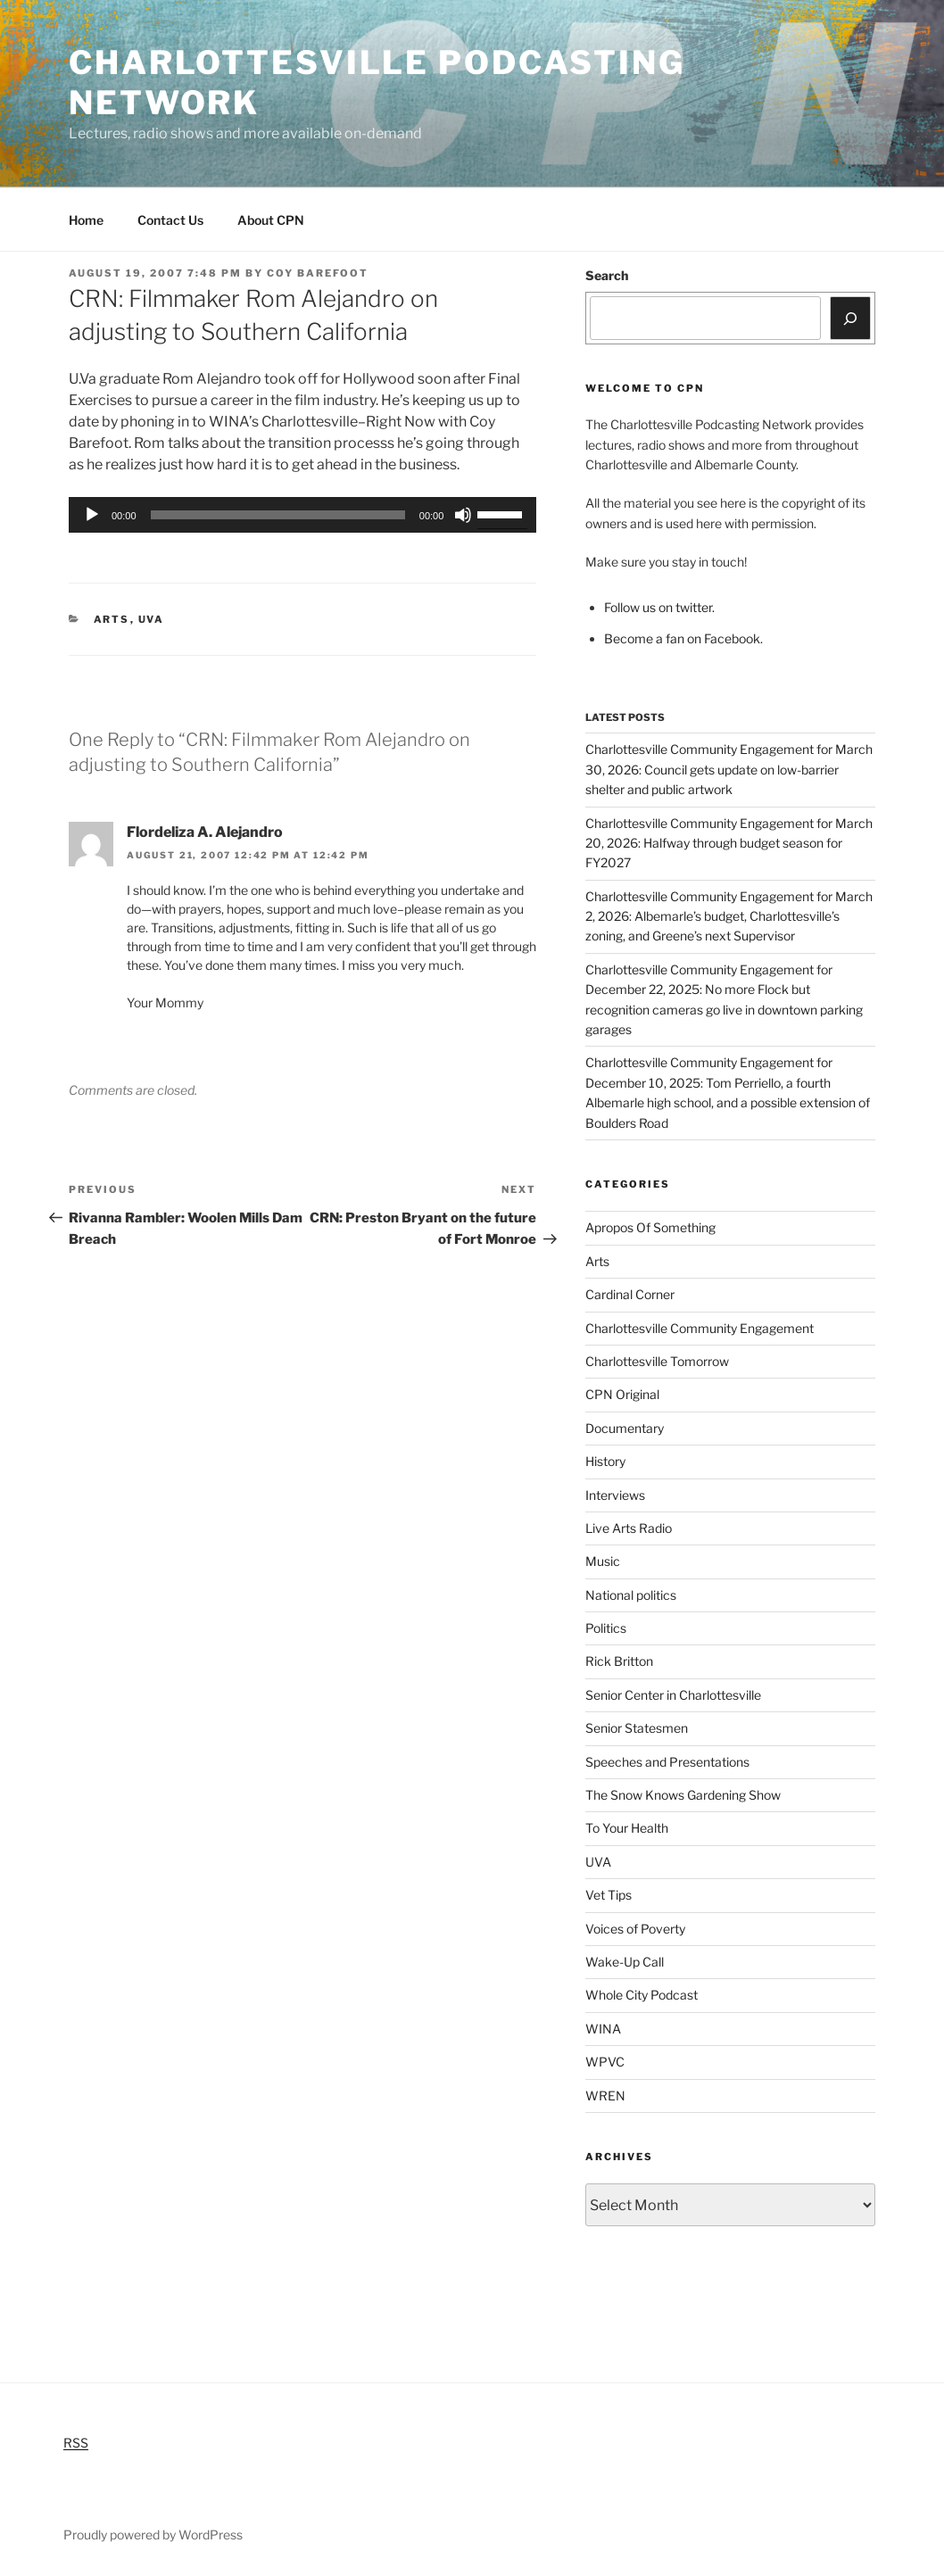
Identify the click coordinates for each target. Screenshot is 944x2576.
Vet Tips (608, 1894)
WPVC (605, 2061)
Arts (112, 619)
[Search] (850, 317)
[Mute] (463, 515)
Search (606, 275)
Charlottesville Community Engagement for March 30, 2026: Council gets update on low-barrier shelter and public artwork (729, 769)
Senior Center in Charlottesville (673, 1694)
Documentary (624, 1428)
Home (86, 220)
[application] (302, 515)
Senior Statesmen (636, 1727)
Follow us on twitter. (659, 607)
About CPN (270, 220)
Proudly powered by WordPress (153, 2534)
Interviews (615, 1495)
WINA (603, 2028)
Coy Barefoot (317, 273)
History (605, 1461)
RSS (75, 2442)
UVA (151, 619)
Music (602, 1561)
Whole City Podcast (641, 1994)
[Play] (92, 515)
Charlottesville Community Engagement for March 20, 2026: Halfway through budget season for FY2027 (729, 843)
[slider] (278, 514)
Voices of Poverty (635, 1928)
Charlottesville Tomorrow (657, 1361)
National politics (630, 1595)
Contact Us (170, 220)
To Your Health (626, 1827)
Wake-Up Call (624, 1961)
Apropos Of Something (650, 1227)
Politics (605, 1628)
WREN (605, 2095)
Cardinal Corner (630, 1294)
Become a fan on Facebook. (683, 638)
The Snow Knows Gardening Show (683, 1794)
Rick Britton (619, 1661)
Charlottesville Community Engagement (699, 1328)
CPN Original (622, 1394)
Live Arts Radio (628, 1528)
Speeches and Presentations (667, 1761)
